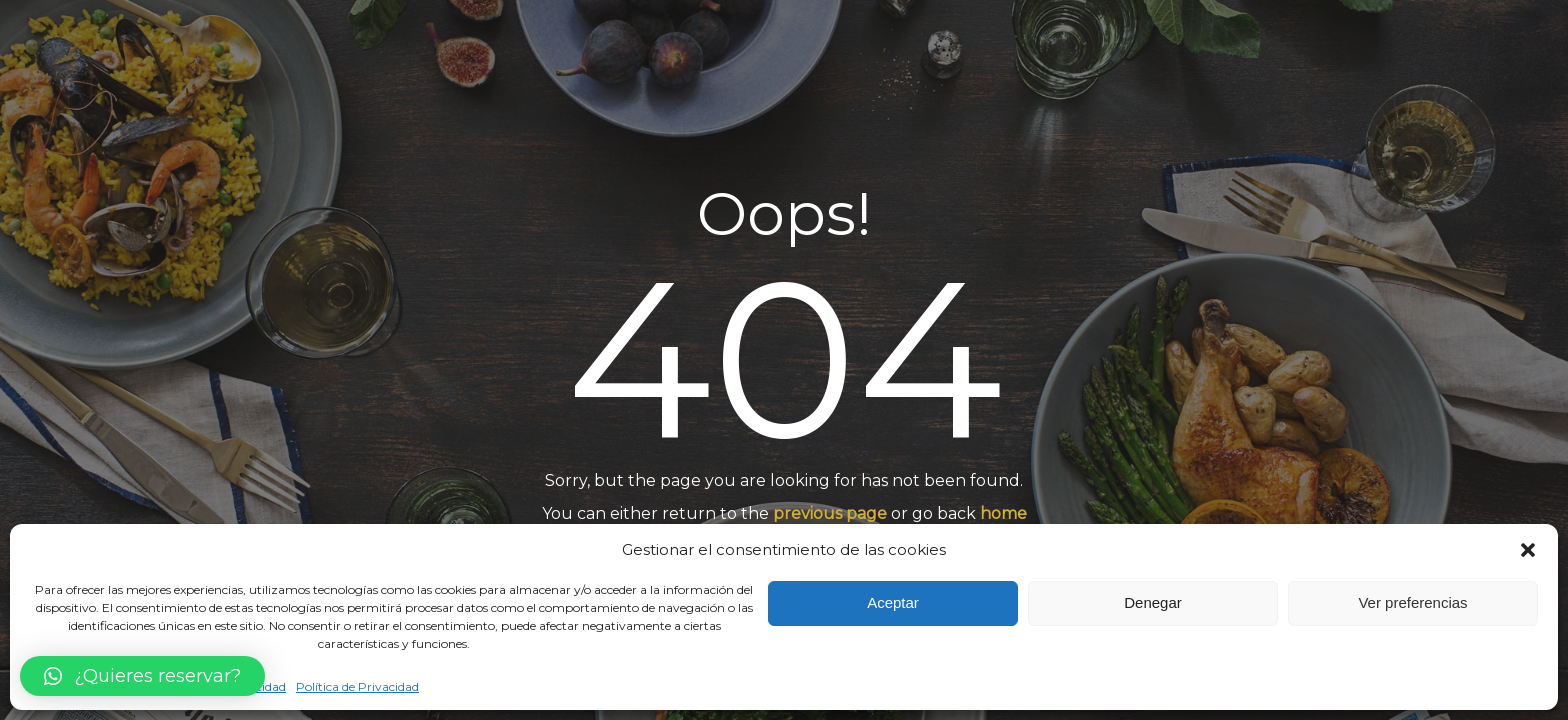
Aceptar (893, 602)
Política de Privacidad (357, 686)
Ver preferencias (1412, 602)
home (1003, 514)
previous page (830, 514)
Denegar (1153, 602)
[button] (1528, 550)
